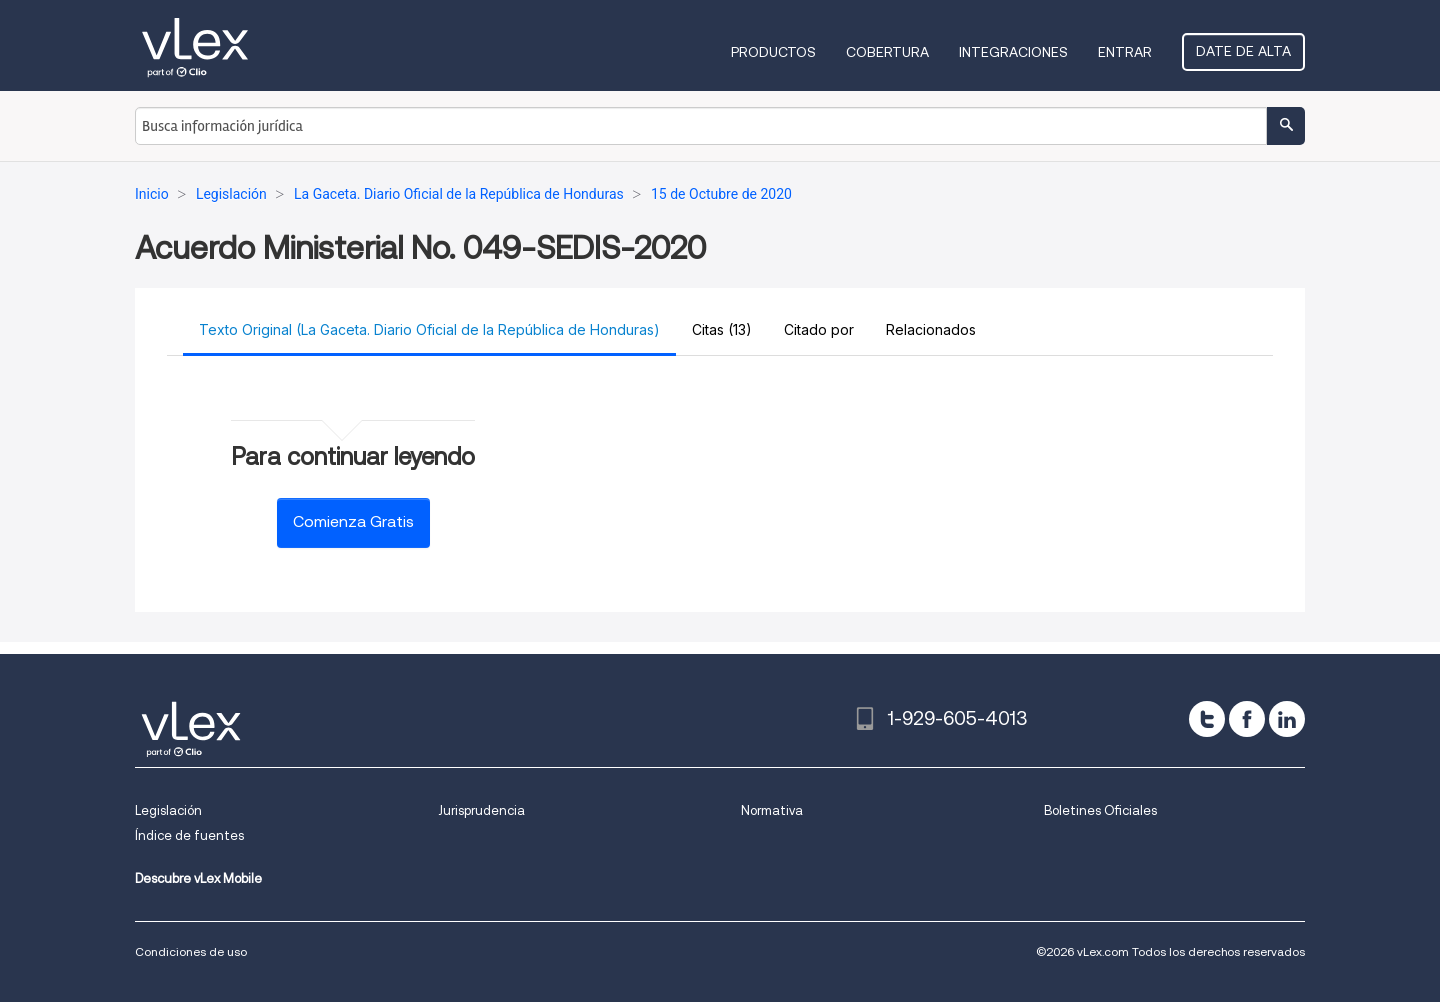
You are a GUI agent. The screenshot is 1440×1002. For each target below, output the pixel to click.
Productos (773, 52)
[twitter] (1207, 719)
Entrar (1125, 52)
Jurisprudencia (481, 810)
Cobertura (887, 52)
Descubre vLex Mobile (198, 878)
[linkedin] (1287, 719)
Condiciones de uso (191, 951)
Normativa (772, 810)
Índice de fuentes (189, 835)
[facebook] (1247, 719)
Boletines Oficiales (1100, 810)
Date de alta (1243, 51)
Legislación (168, 810)
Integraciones (1013, 52)
